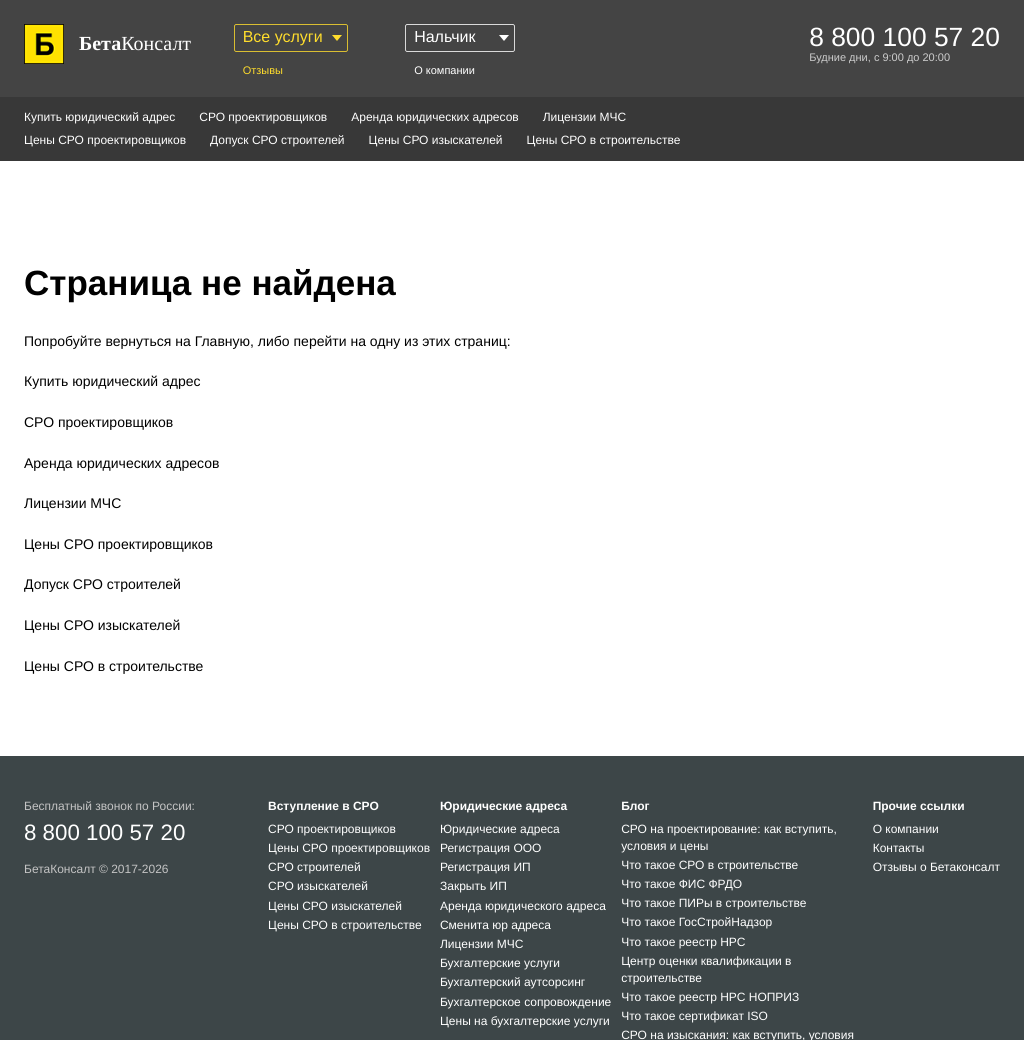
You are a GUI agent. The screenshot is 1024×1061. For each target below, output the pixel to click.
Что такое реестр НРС (683, 942)
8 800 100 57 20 (104, 832)
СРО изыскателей (318, 886)
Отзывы (263, 71)
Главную (222, 341)
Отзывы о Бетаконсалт (936, 867)
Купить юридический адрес (99, 117)
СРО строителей (314, 867)
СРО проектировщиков (263, 117)
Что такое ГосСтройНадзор (696, 922)
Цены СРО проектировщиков (105, 140)
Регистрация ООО (490, 848)
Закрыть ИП (473, 886)
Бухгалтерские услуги (500, 963)
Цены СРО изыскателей (436, 140)
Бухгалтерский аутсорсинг (512, 982)
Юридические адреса (500, 829)
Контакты (899, 848)
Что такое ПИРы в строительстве (713, 903)
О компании (444, 71)
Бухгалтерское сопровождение (525, 1002)
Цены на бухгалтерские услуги (525, 1021)
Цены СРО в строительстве (604, 140)
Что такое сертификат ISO (694, 1016)
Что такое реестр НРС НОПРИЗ (710, 997)
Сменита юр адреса (495, 925)
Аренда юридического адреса (523, 906)
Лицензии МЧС (584, 117)
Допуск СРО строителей (277, 140)
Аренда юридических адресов (435, 117)
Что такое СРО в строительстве (709, 865)
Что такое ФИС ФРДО (681, 884)
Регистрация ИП (485, 867)
